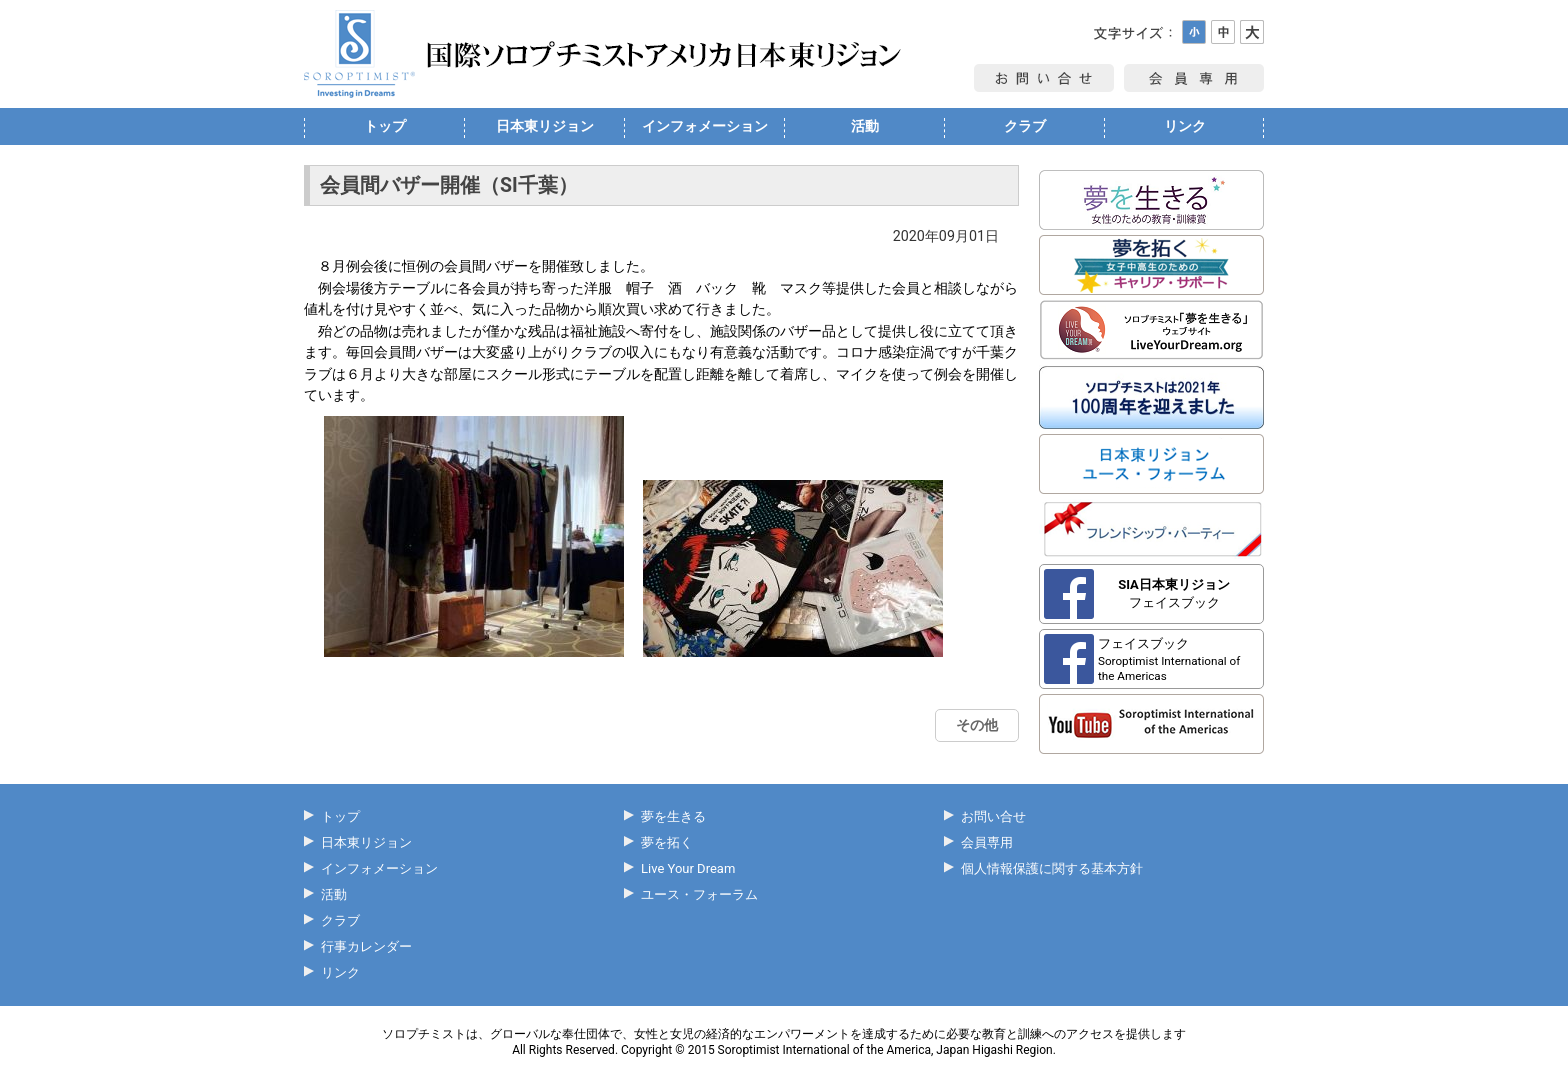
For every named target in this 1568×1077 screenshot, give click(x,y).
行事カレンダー (366, 946)
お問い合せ (993, 816)
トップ (385, 126)
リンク (1185, 126)
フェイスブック (1174, 593)
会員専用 (987, 842)
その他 (977, 725)
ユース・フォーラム (699, 894)
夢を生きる (673, 816)
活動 (865, 126)
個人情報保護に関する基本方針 (1052, 868)
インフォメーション (705, 126)
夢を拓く (667, 842)
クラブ (1025, 126)
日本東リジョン (545, 126)
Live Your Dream (688, 868)
